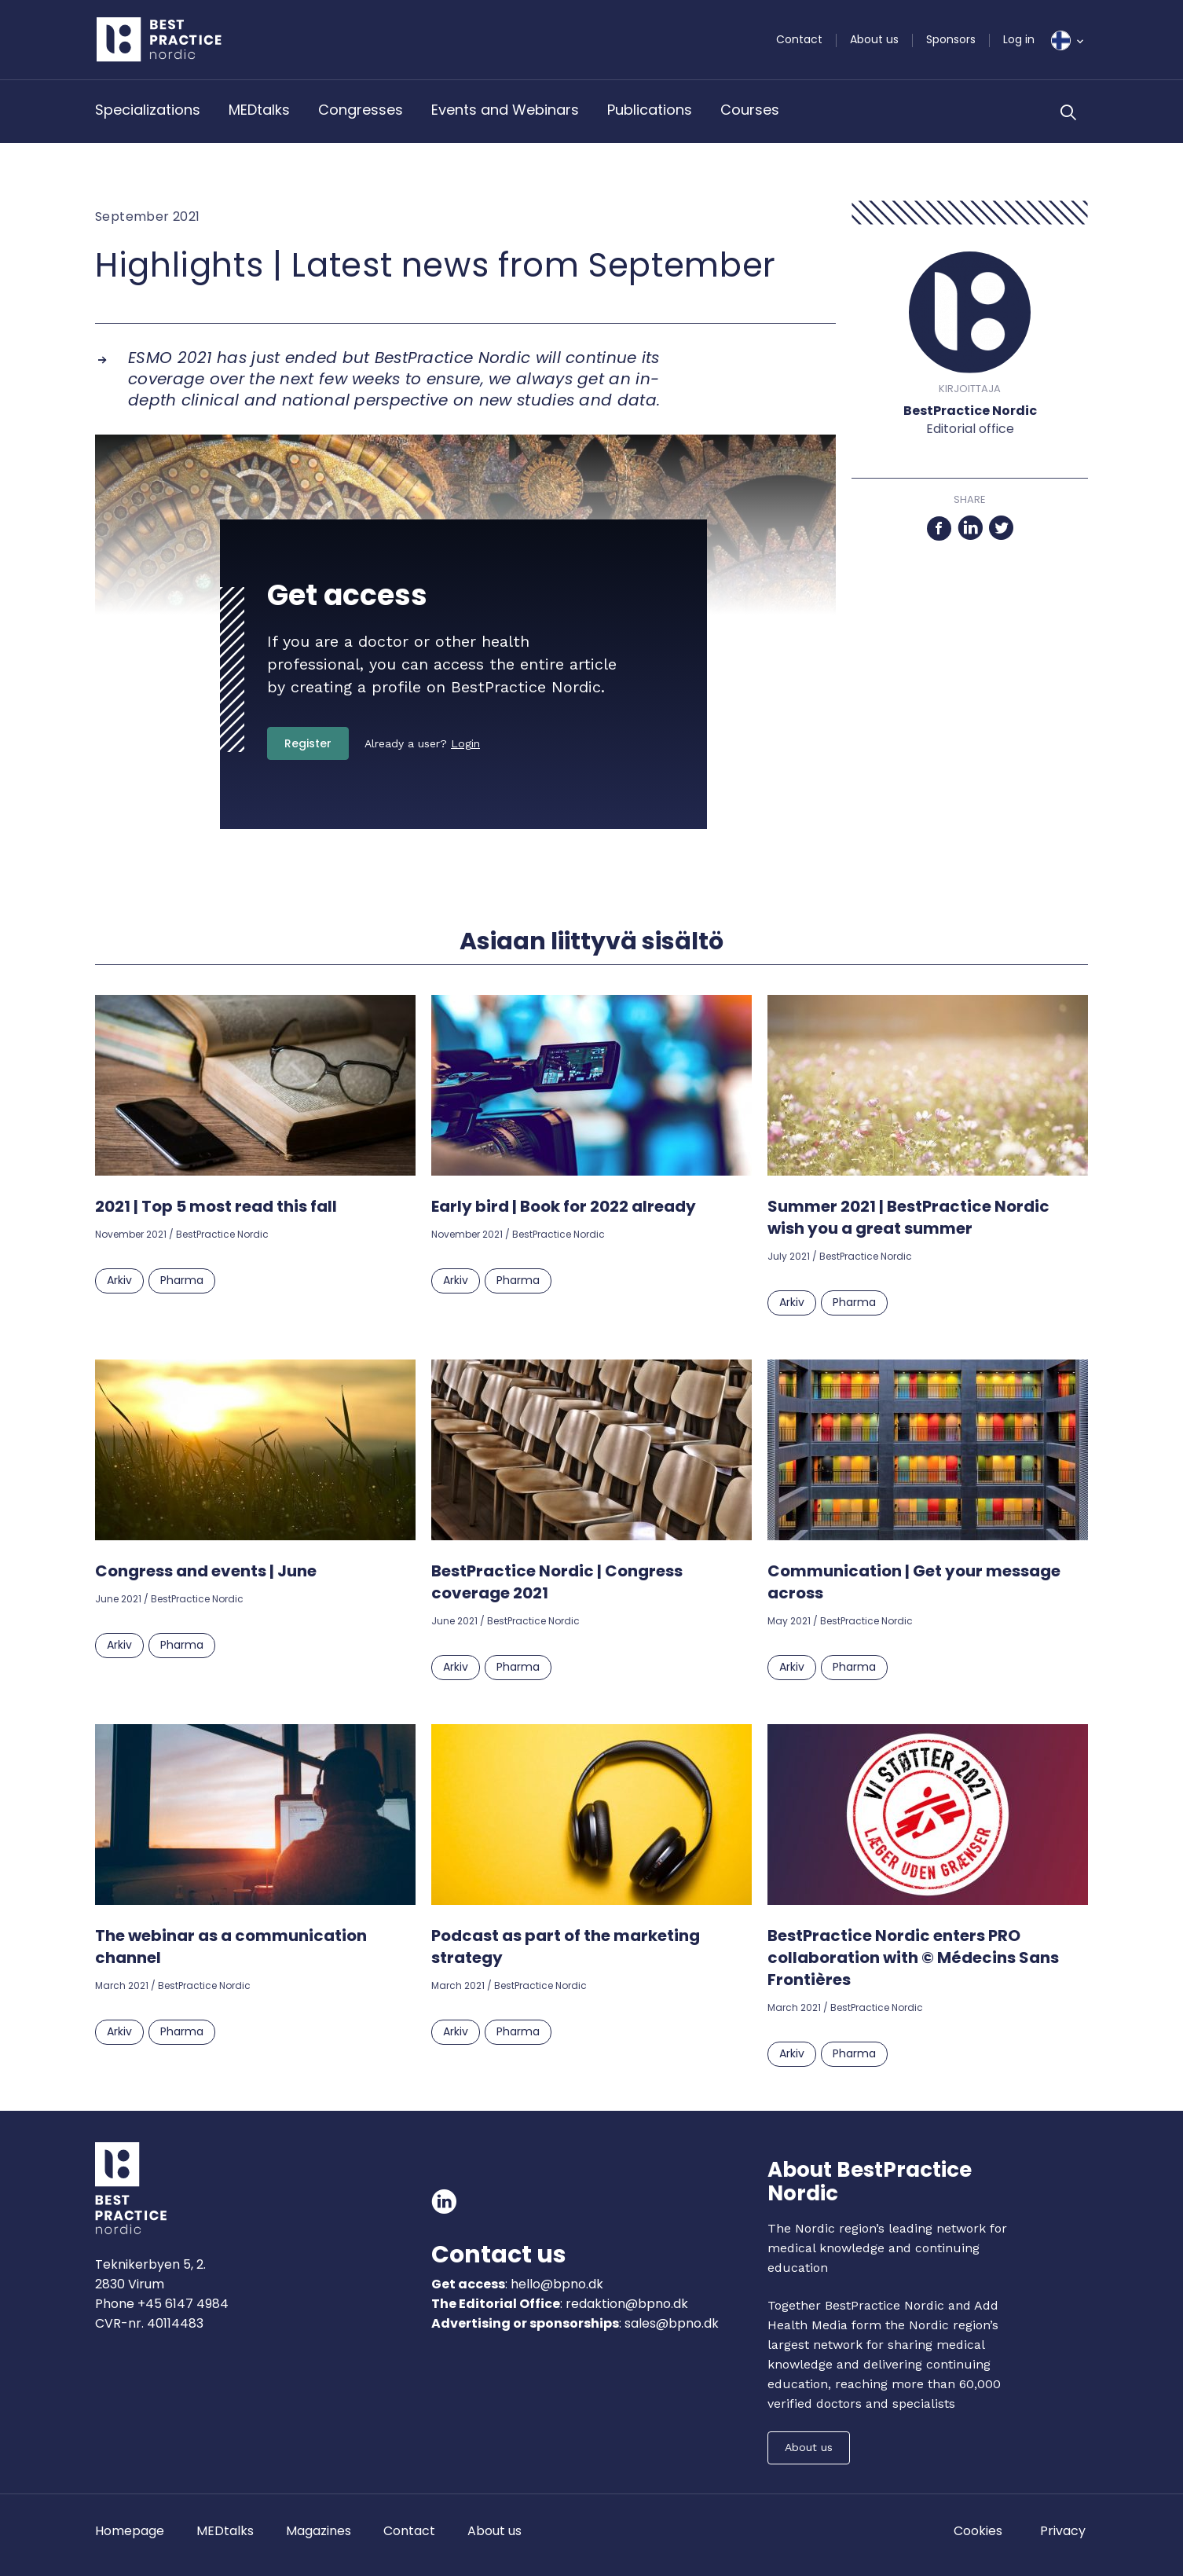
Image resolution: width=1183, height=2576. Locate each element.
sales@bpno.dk (671, 2323)
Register (307, 743)
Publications (649, 109)
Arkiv (119, 1280)
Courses (749, 109)
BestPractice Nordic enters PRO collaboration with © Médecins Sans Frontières (913, 1958)
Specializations (147, 109)
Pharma (181, 1280)
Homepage (129, 2531)
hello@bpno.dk (555, 2284)
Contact (799, 39)
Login (465, 743)
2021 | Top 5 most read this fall (216, 1206)
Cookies (978, 2531)
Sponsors (951, 39)
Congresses (360, 109)
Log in (1019, 39)
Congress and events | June (206, 1571)
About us (874, 39)
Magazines (318, 2531)
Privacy (1063, 2531)
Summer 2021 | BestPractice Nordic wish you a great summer (908, 1217)
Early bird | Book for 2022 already (563, 1206)
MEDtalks (259, 109)
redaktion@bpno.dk (627, 2304)
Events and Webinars (505, 109)
